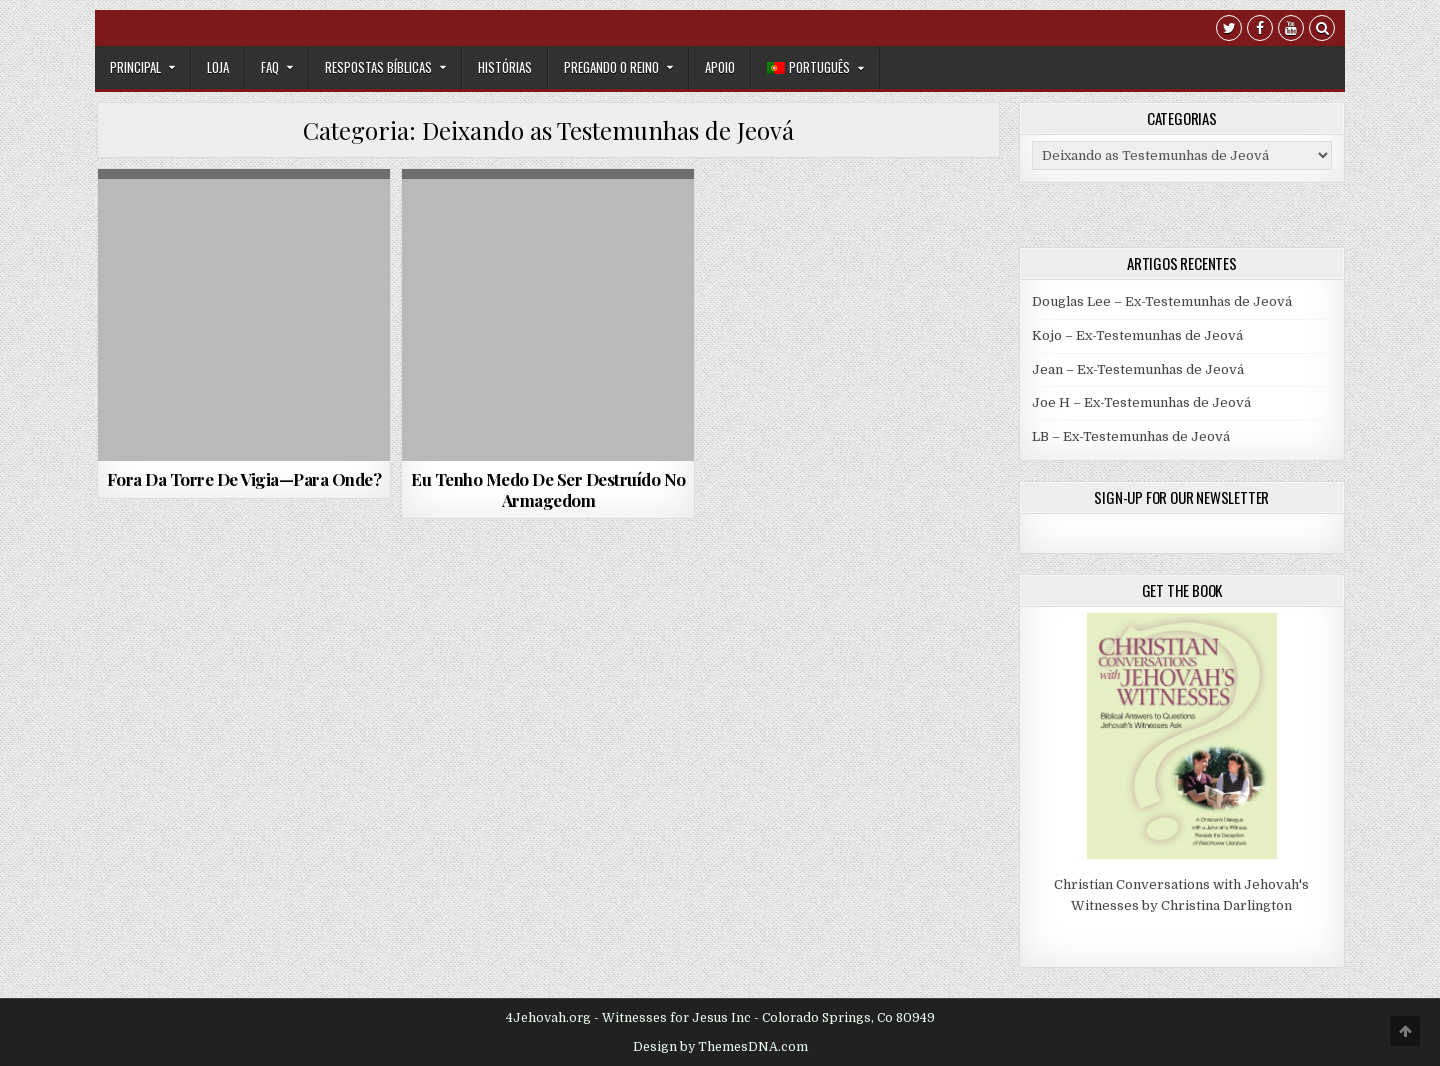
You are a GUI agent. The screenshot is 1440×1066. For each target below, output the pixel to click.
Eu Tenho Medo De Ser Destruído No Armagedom (548, 489)
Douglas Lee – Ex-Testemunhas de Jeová (1162, 301)
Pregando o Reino (611, 67)
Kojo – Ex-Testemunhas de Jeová (1137, 335)
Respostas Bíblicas (378, 67)
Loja (218, 67)
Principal (135, 67)
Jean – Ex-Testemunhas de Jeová (1138, 369)
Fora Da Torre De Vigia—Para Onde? (244, 479)
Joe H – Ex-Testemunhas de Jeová (1141, 402)
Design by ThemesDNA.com (720, 1047)
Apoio (720, 67)
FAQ (270, 67)
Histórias (505, 67)
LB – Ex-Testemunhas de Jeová (1131, 436)
